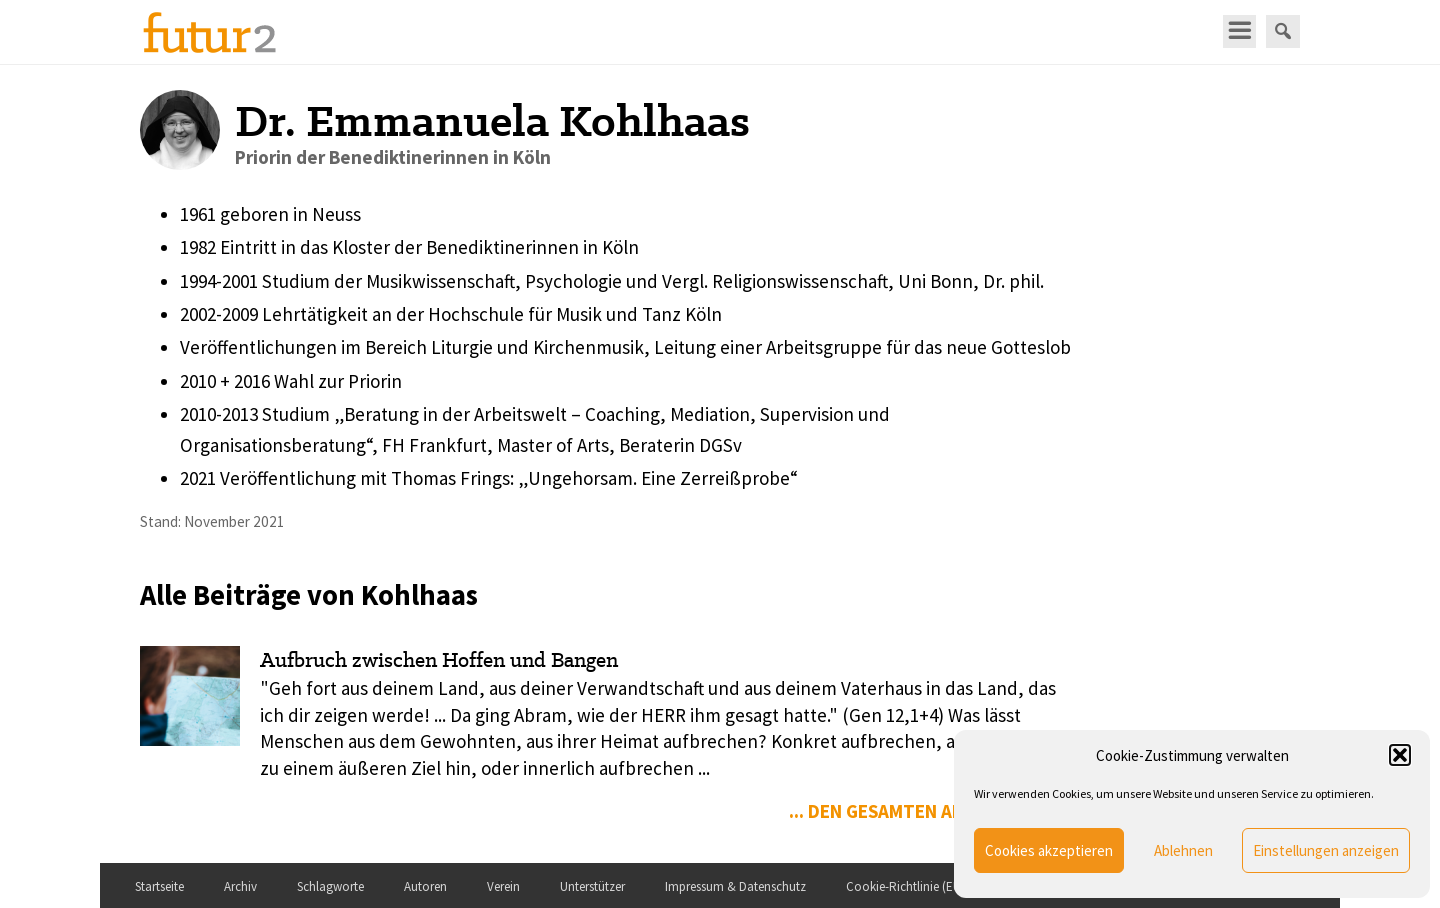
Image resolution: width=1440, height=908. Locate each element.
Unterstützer (592, 886)
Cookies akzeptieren (1049, 850)
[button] (1400, 755)
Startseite (159, 886)
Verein (503, 886)
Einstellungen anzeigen (1326, 850)
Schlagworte (330, 886)
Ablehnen (1183, 850)
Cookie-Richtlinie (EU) (905, 886)
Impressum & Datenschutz (735, 886)
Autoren (425, 886)
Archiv (240, 886)
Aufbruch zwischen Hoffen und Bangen (439, 660)
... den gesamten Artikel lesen (927, 811)
